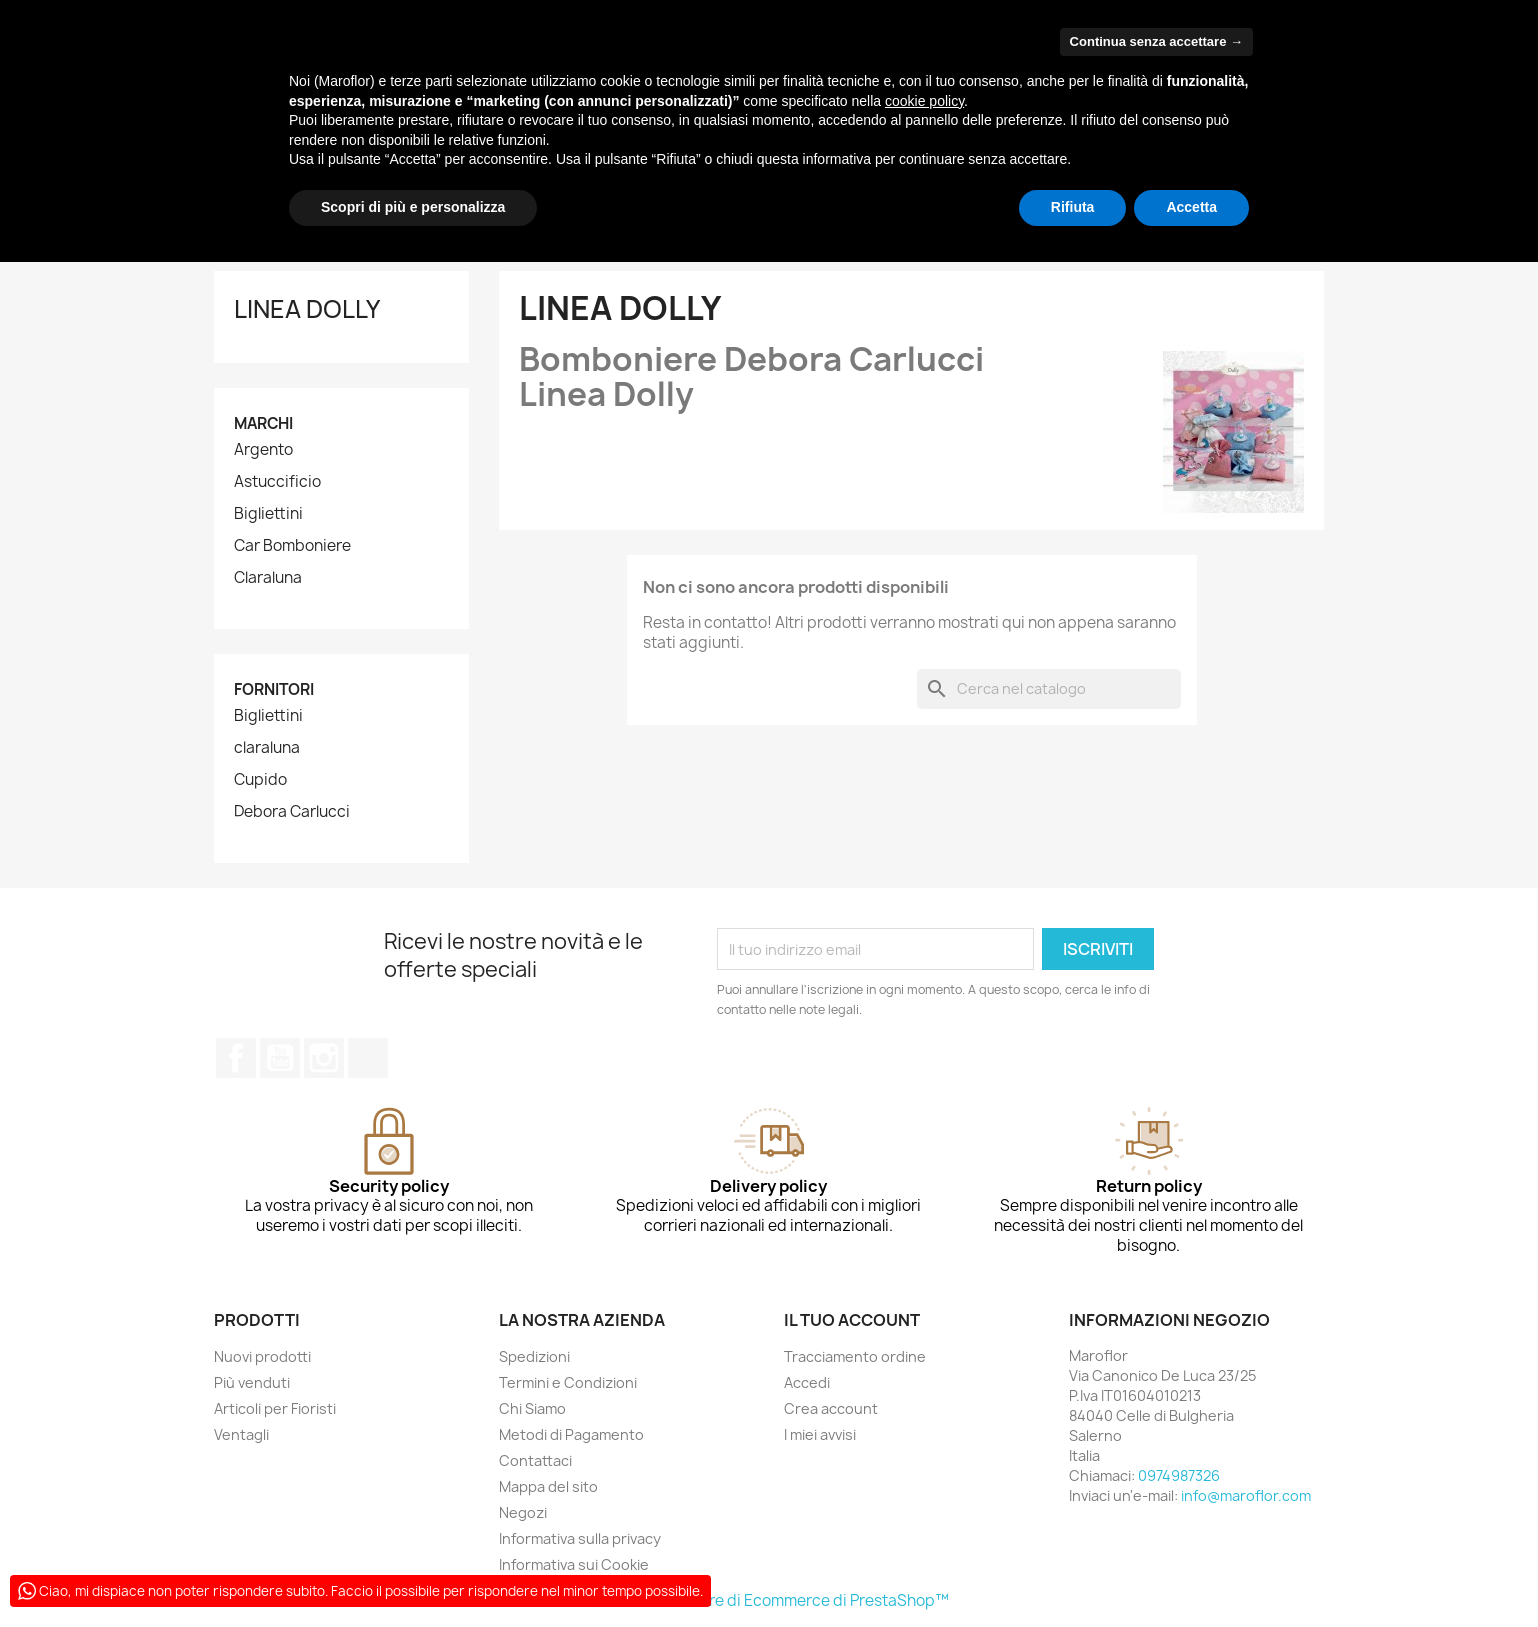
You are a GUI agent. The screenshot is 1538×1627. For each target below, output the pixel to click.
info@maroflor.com (1246, 1495)
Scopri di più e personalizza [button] (413, 207)
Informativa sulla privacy (580, 1538)
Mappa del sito (548, 1486)
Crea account (831, 1408)
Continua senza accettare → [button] (1156, 41)
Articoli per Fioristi (275, 1408)
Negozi (523, 1512)
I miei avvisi (820, 1434)
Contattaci (535, 1460)
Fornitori (274, 689)
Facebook (236, 1058)
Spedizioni (534, 1356)
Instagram (324, 1058)
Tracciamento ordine (855, 1356)
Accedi (807, 1382)
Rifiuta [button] (1073, 207)
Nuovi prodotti (262, 1356)
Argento (263, 450)
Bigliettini (268, 514)
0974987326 (1179, 1475)
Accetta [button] (1191, 207)
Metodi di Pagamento (571, 1434)
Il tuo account (852, 1320)
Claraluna (268, 578)
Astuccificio (277, 482)
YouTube (280, 1058)
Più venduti (252, 1382)
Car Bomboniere (292, 546)
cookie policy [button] (924, 101)
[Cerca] (1049, 689)
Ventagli (241, 1434)
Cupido (260, 780)
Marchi (263, 423)
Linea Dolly (307, 309)
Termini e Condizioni (568, 1382)
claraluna (267, 748)
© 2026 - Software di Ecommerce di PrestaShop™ (769, 1600)
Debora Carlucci (292, 812)
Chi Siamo (532, 1408)
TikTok (368, 1058)
